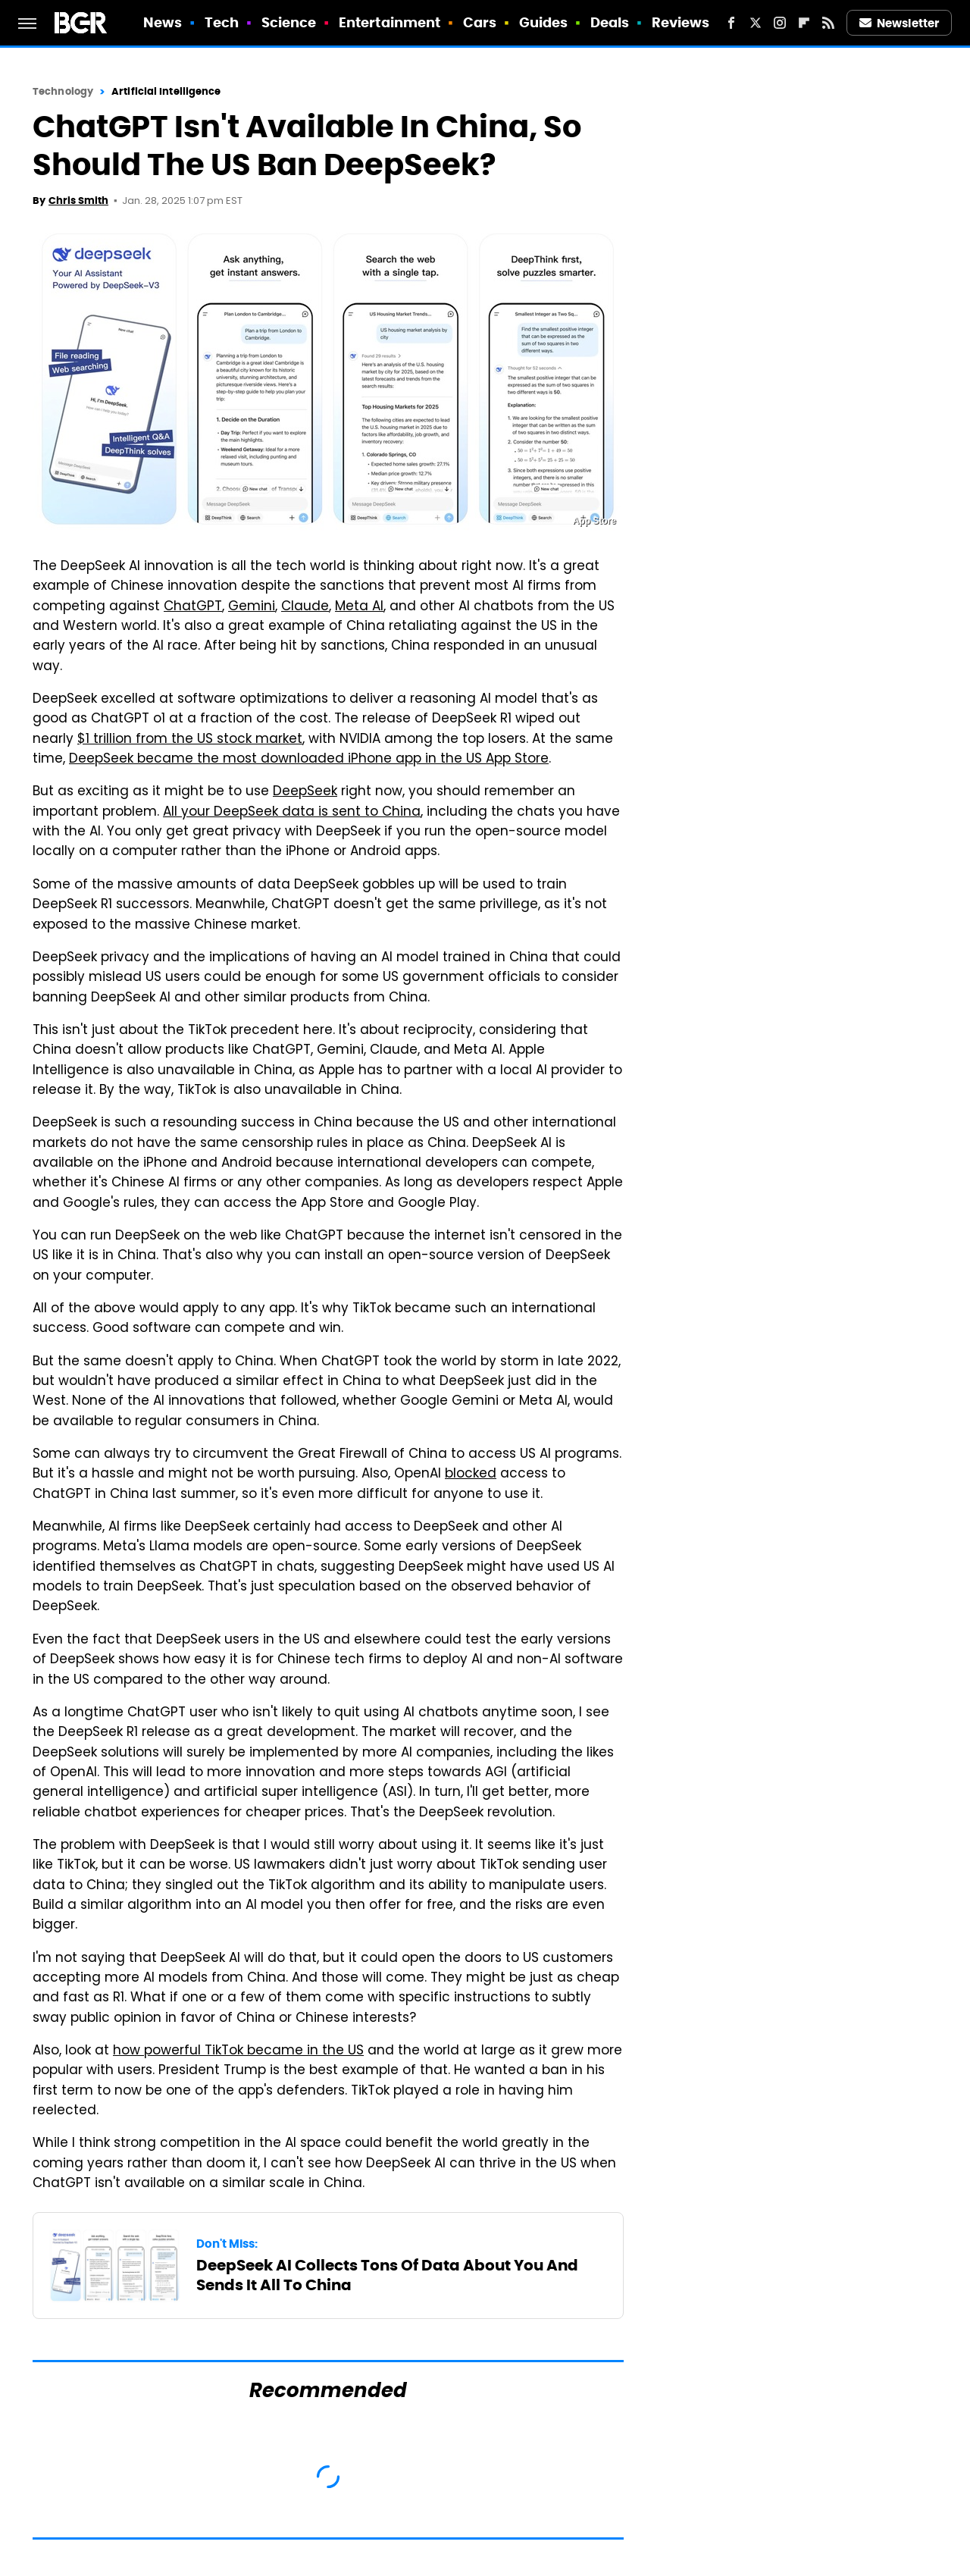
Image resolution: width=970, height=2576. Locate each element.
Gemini (251, 607)
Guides (543, 22)
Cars (479, 22)
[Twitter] (755, 23)
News (162, 22)
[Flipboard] (804, 23)
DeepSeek (305, 792)
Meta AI (359, 607)
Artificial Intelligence (166, 91)
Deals (610, 22)
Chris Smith (78, 200)
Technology (63, 91)
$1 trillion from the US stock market (189, 740)
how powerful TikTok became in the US (238, 2051)
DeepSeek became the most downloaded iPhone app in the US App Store (309, 759)
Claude (305, 607)
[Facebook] (731, 23)
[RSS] (828, 23)
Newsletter (899, 23)
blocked (470, 1474)
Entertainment (389, 22)
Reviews (681, 22)
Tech (222, 22)
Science (289, 22)
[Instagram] (780, 23)
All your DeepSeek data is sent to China (292, 812)
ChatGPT (193, 607)
